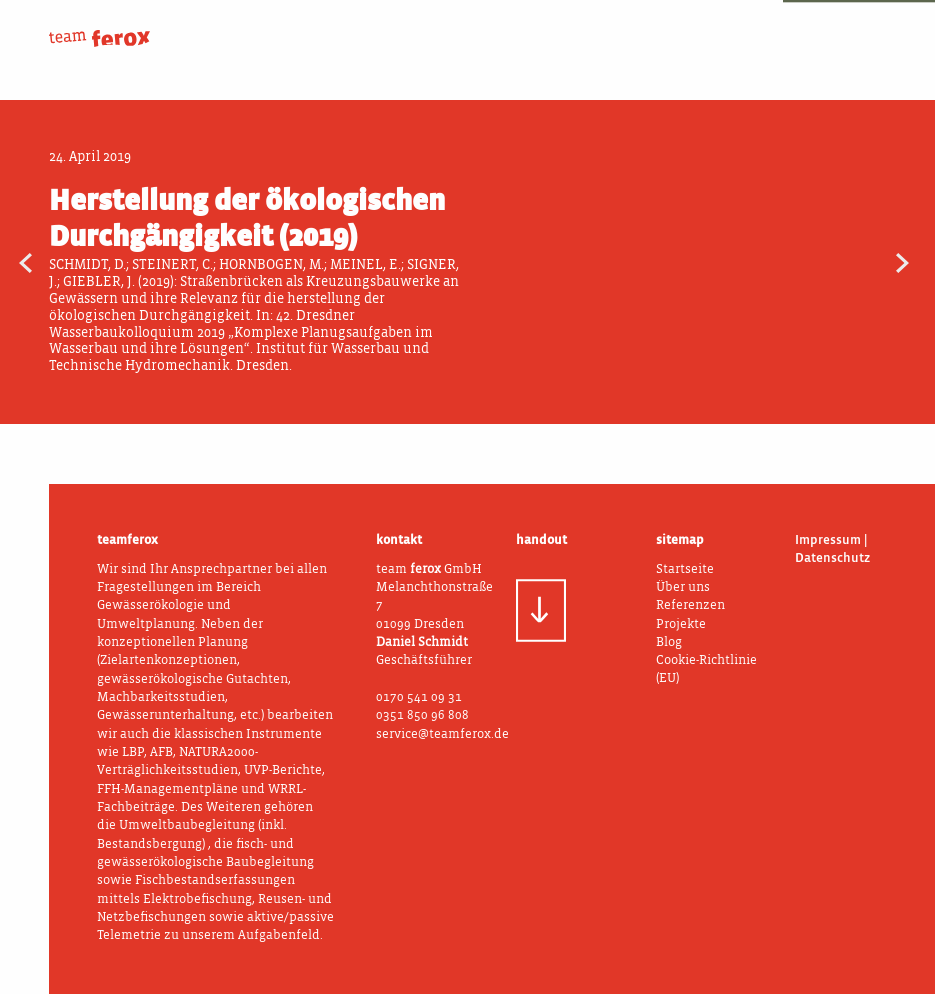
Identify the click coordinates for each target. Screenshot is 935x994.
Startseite (685, 569)
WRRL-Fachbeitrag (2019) (69, 261)
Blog (859, 26)
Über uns (403, 26)
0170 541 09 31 (419, 697)
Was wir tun (555, 26)
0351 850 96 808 (422, 715)
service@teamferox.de (442, 734)
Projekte (707, 26)
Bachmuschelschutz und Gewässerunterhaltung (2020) (866, 261)
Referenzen (690, 605)
